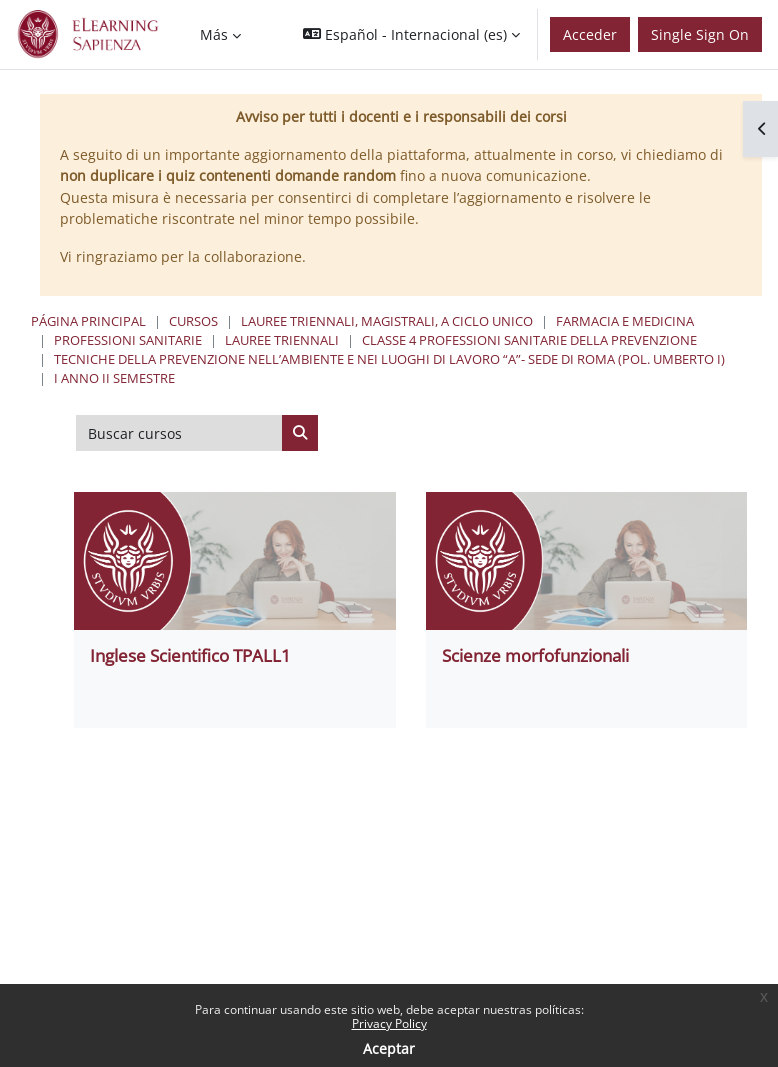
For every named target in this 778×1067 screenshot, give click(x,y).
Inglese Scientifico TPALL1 (190, 655)
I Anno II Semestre (114, 378)
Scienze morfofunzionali (535, 655)
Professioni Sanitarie (128, 340)
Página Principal (88, 321)
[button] (411, 34)
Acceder (590, 34)
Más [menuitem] (214, 34)
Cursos (193, 321)
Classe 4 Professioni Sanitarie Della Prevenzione (529, 340)
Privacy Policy (389, 1023)
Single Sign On (700, 34)
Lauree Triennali (282, 340)
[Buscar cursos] (179, 433)
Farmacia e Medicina (625, 321)
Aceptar (389, 1048)
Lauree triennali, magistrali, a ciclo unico (387, 321)
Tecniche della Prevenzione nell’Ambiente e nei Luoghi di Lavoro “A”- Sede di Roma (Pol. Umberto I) (389, 359)
